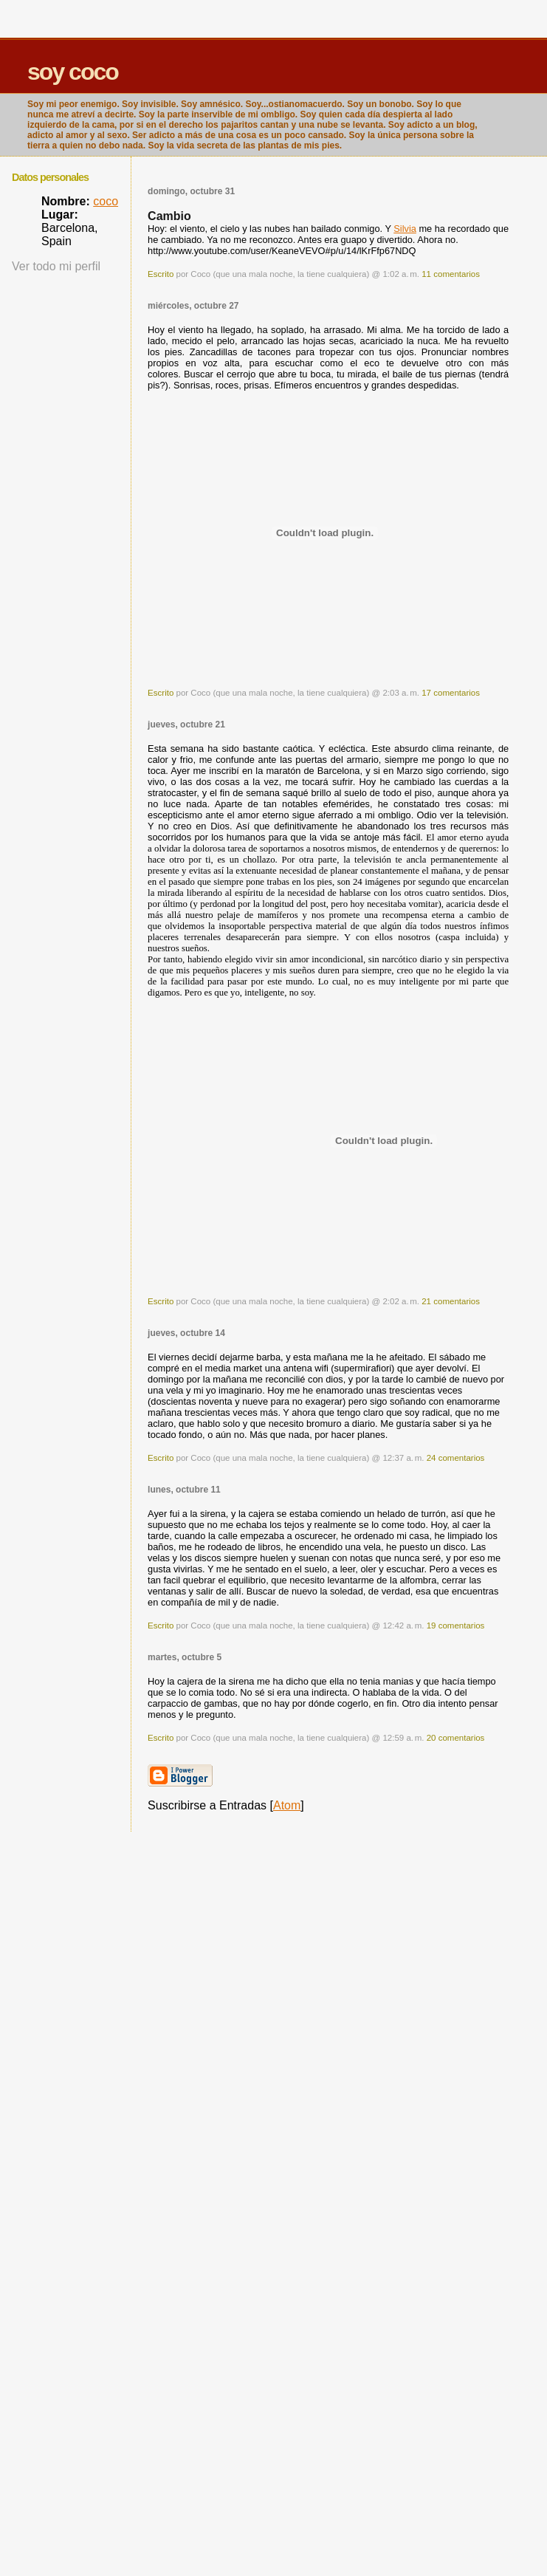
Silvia (404, 228)
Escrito (160, 274)
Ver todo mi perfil (56, 266)
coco (105, 201)
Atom (286, 1805)
